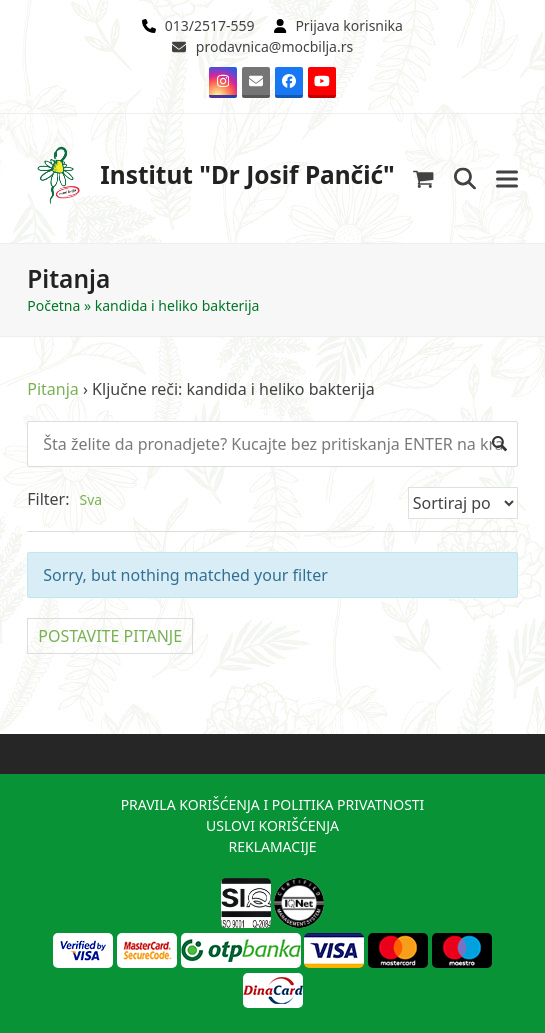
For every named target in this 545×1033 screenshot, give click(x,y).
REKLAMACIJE (272, 846)
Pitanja (53, 389)
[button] (423, 178)
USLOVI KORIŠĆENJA (272, 825)
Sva (91, 499)
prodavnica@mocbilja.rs (274, 46)
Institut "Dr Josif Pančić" (211, 175)
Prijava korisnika (349, 25)
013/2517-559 (210, 25)
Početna (53, 305)
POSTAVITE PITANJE (110, 636)
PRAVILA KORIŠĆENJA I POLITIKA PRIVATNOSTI (273, 804)
